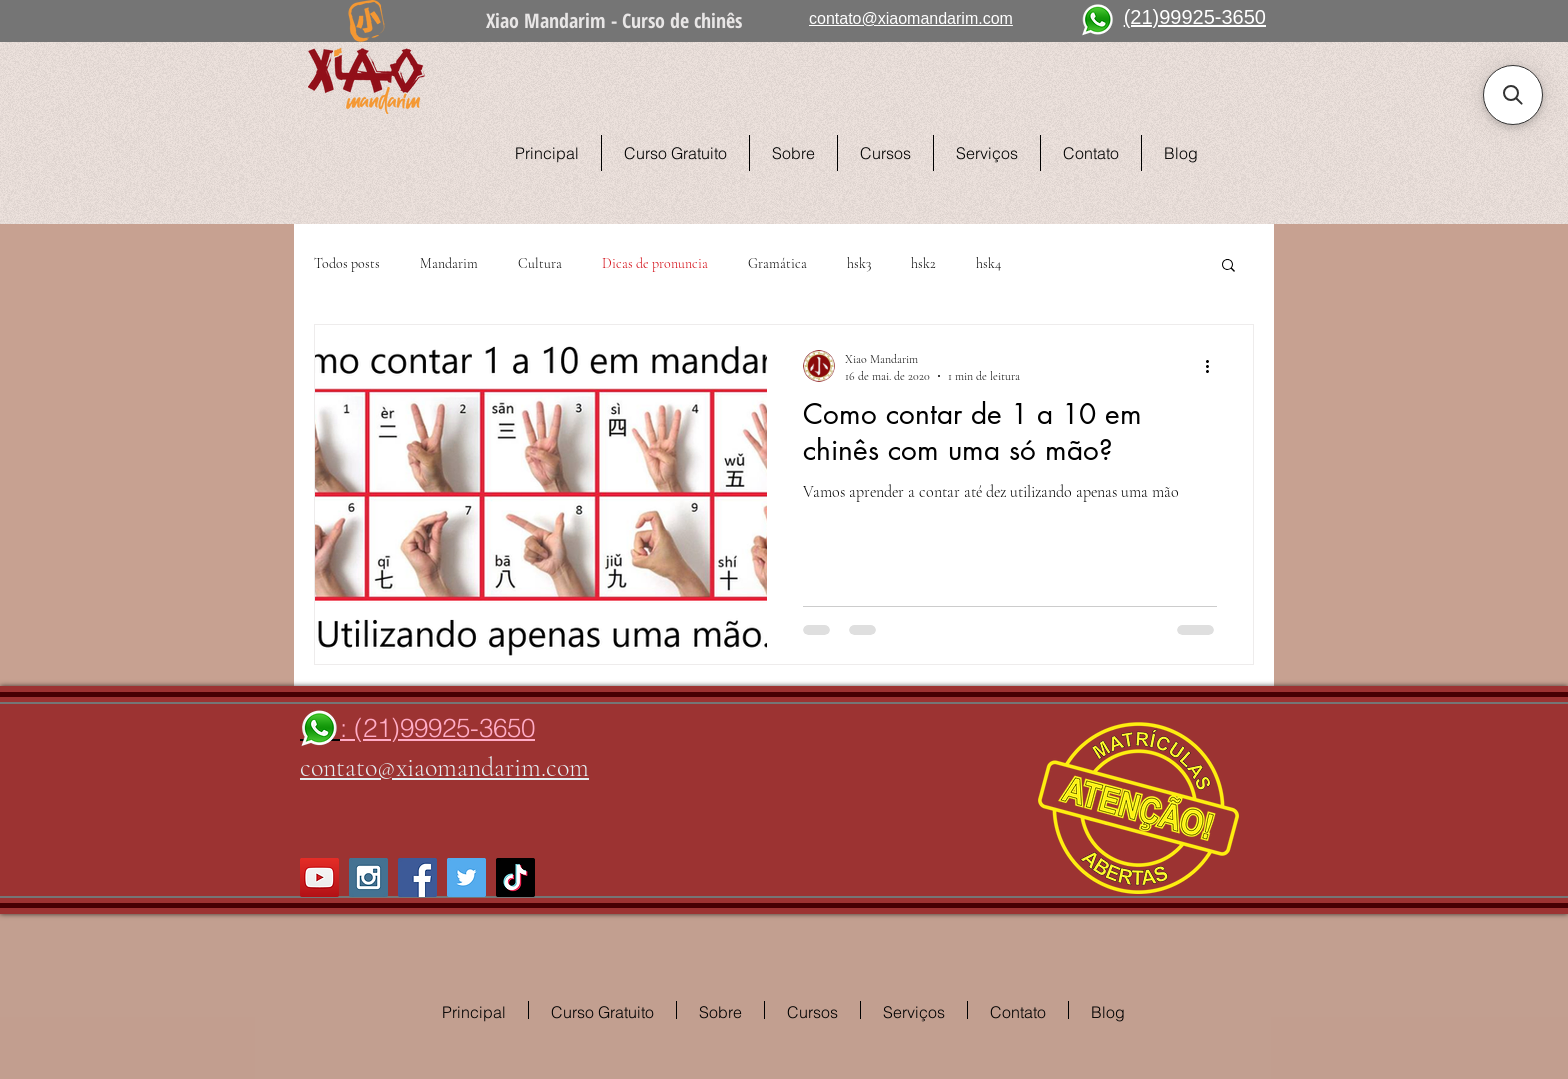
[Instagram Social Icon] (368, 877)
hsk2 (923, 263)
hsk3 (859, 263)
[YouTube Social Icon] (319, 877)
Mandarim (449, 263)
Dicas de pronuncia (655, 263)
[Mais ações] (1214, 366)
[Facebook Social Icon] (417, 877)
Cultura (540, 263)
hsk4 (988, 263)
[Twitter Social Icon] (466, 877)
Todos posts (347, 263)
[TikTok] (515, 877)
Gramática (777, 263)
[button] (1228, 266)
